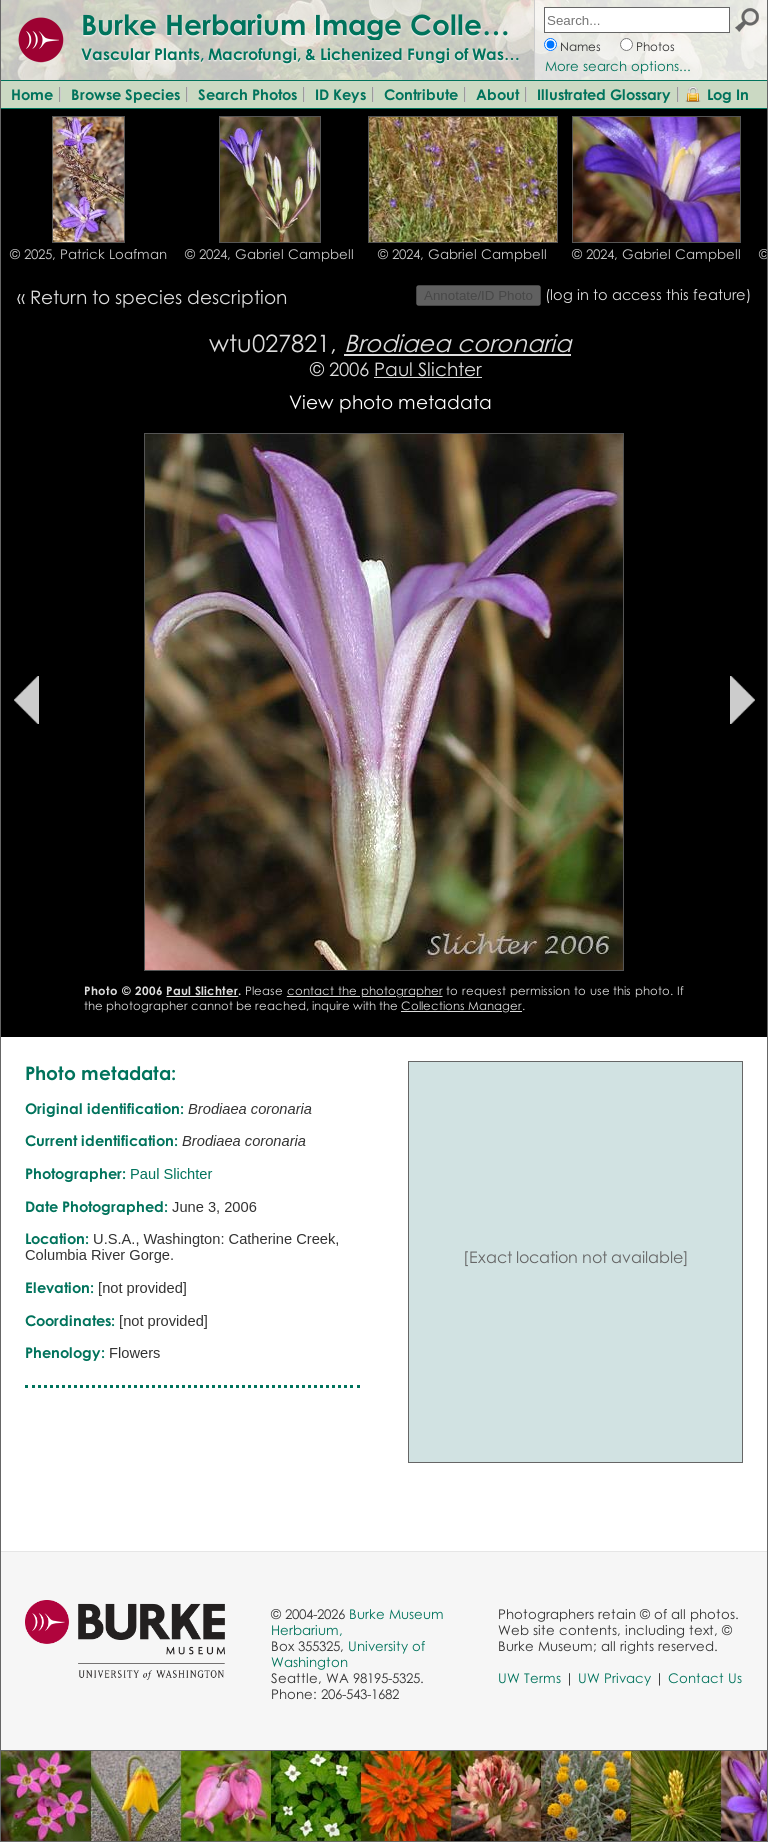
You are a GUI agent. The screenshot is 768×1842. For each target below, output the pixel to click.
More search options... (618, 66)
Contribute (421, 94)
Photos (655, 46)
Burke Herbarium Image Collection (315, 24)
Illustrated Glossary (604, 94)
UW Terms (529, 1678)
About (497, 94)
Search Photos (247, 94)
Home (32, 94)
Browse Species (125, 94)
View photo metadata (390, 401)
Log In (728, 94)
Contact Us (705, 1678)
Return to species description (158, 296)
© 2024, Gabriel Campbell (269, 254)
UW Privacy (614, 1678)
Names (580, 46)
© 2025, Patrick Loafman (88, 254)
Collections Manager (461, 1005)
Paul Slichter (428, 368)
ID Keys (340, 94)
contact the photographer (365, 990)
